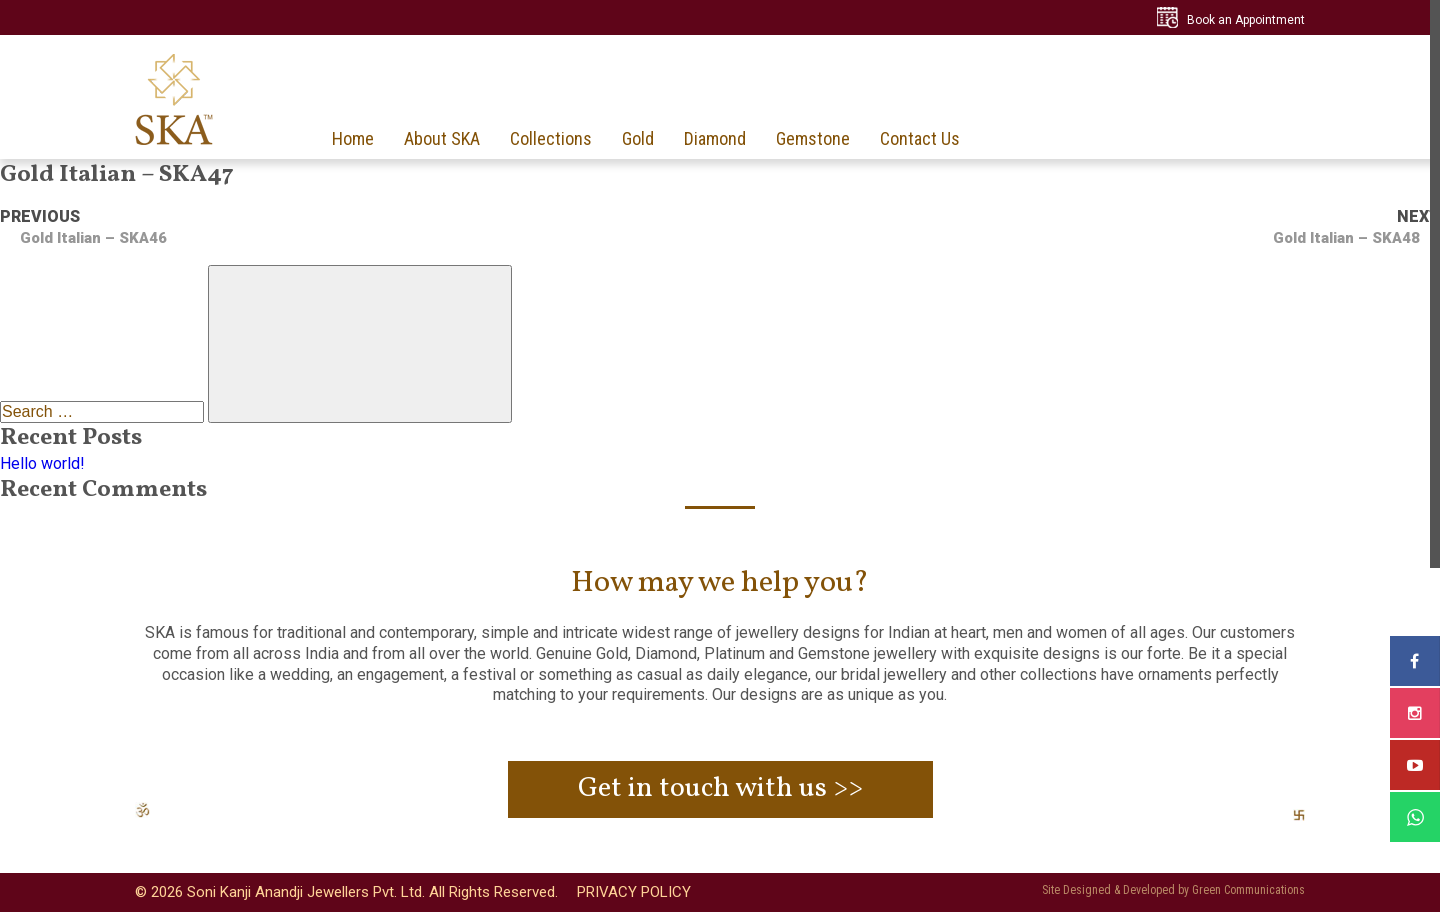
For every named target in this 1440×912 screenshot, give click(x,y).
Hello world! (42, 463)
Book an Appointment (1246, 20)
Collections (551, 139)
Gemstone (813, 139)
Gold (638, 139)
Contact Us (920, 139)
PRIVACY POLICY (634, 892)
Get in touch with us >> (720, 788)
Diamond (715, 139)
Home (353, 139)
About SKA (442, 139)
